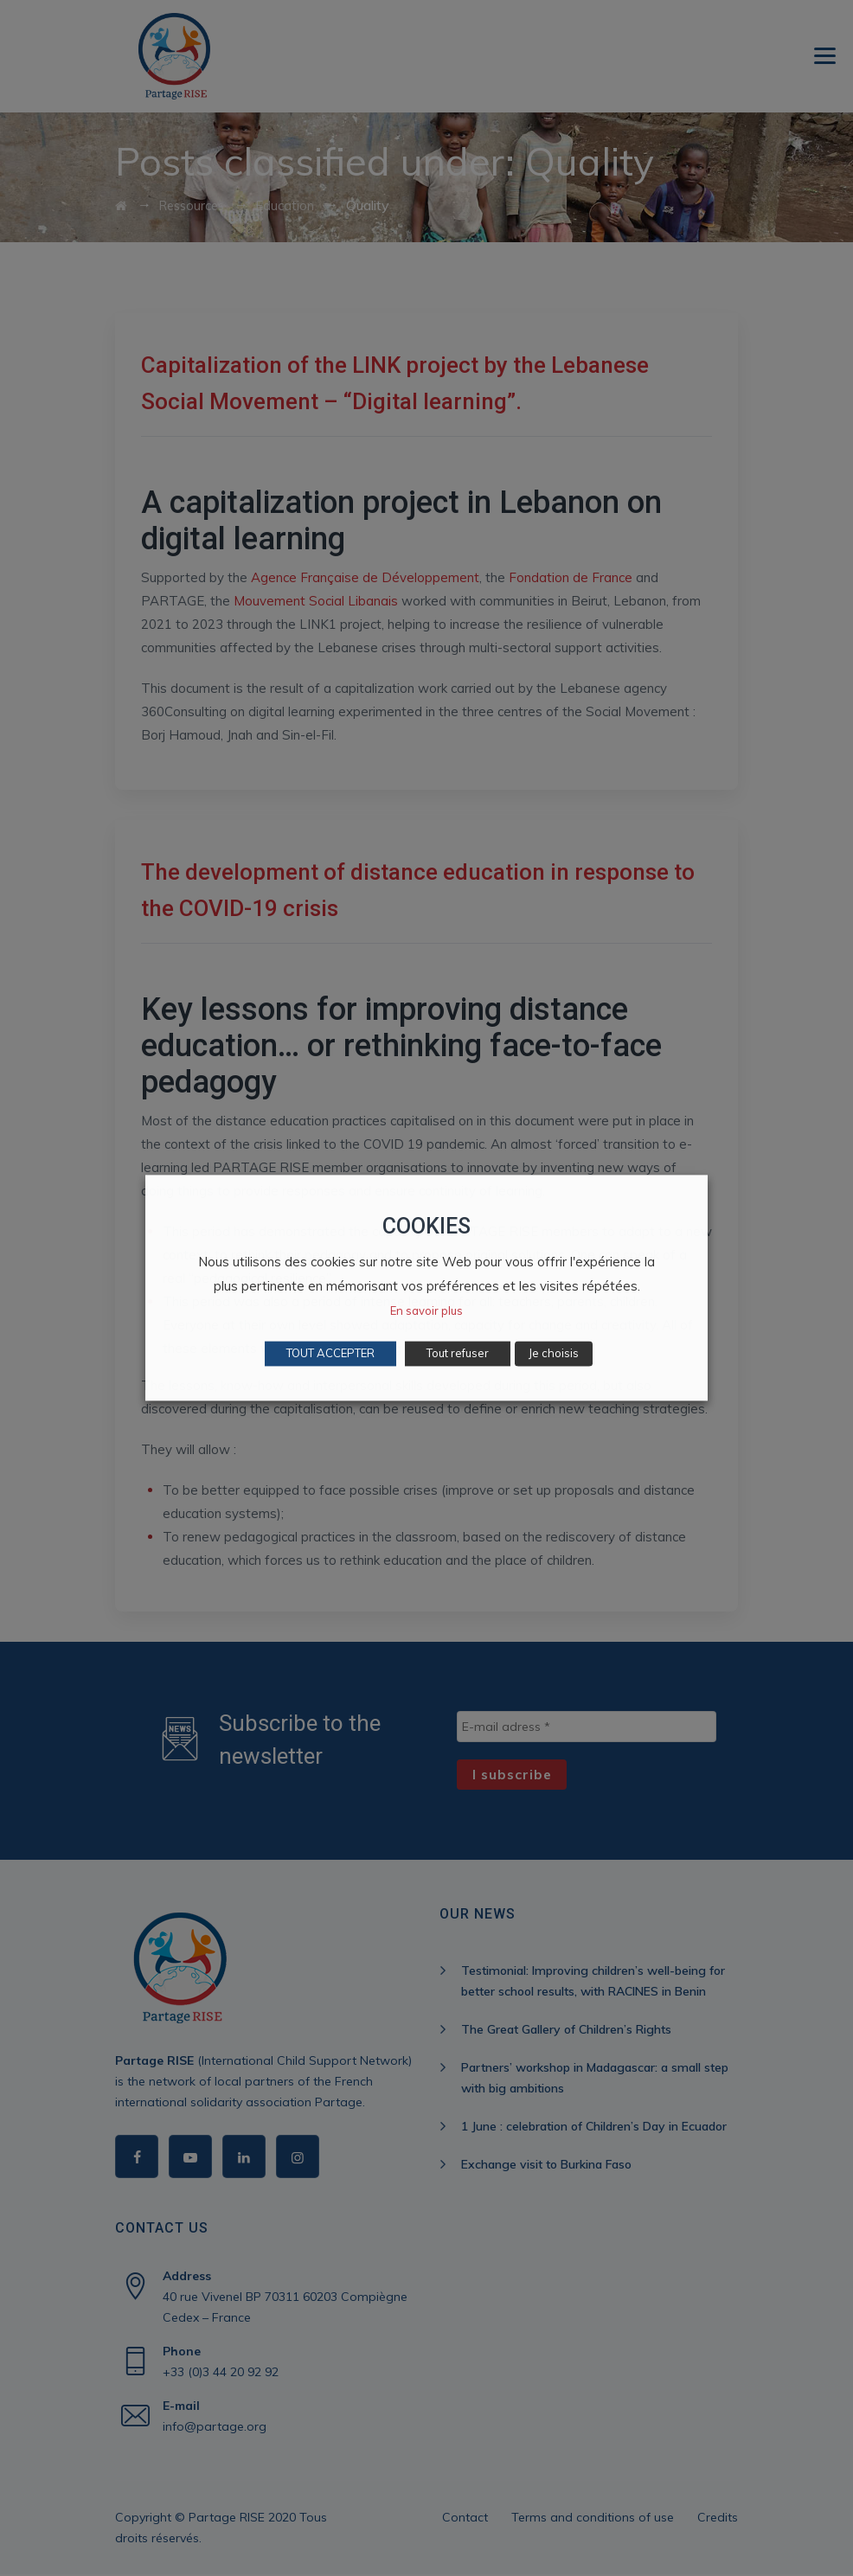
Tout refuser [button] (457, 1354)
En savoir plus (426, 1311)
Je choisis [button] (554, 1354)
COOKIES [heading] (426, 1226)
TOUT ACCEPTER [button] (330, 1354)
